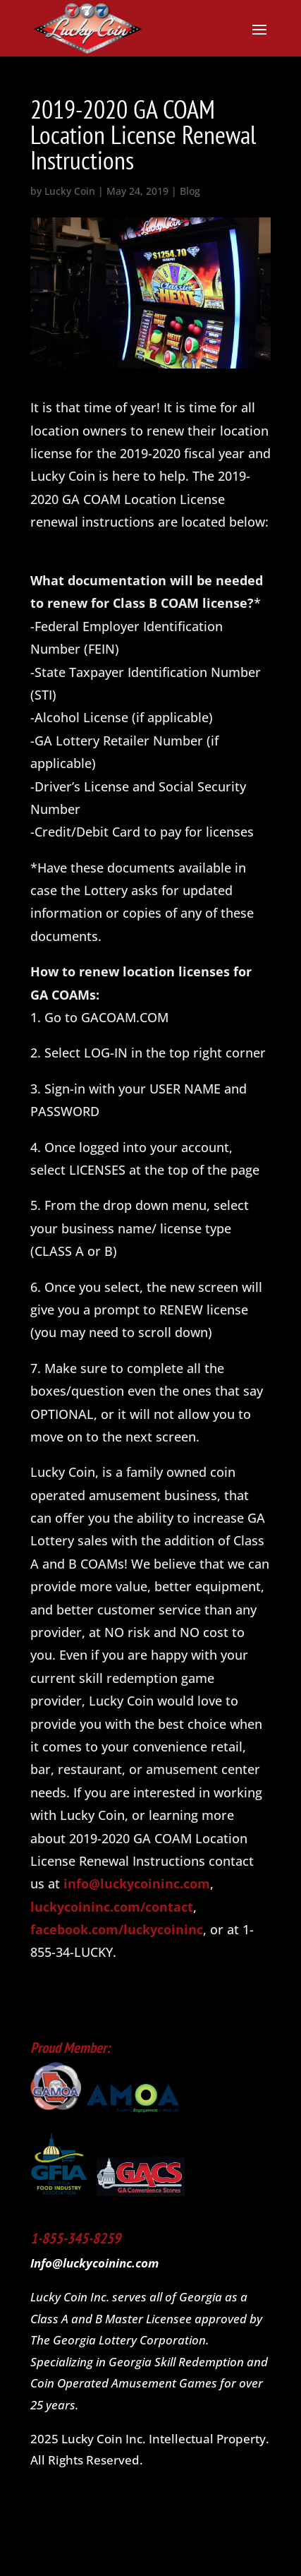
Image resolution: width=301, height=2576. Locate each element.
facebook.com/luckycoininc (116, 1929)
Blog (190, 191)
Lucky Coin (69, 191)
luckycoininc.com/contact (111, 1906)
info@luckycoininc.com (136, 1883)
